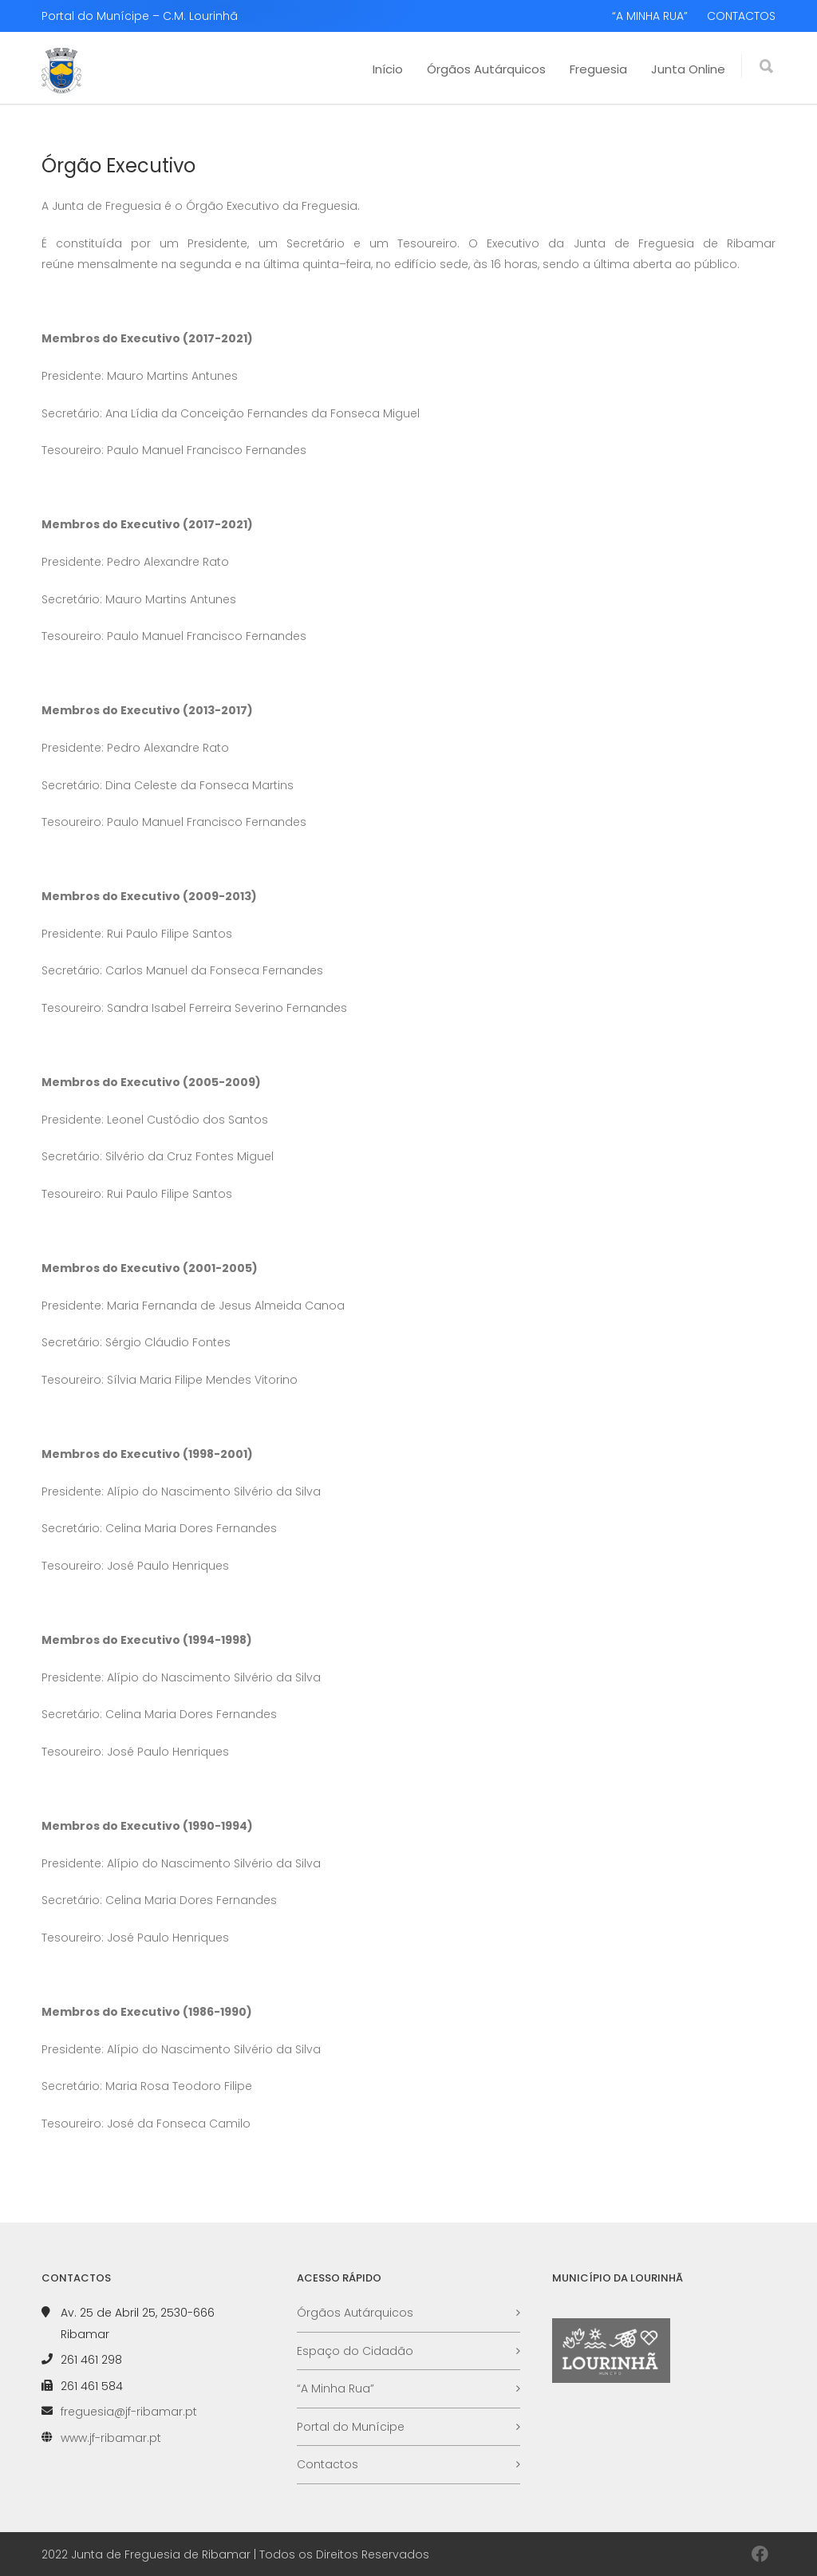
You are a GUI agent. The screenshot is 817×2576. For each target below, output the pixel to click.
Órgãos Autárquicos (486, 69)
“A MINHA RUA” (650, 16)
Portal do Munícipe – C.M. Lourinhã (139, 16)
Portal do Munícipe (351, 2427)
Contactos (327, 2464)
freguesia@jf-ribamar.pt (129, 2412)
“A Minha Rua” (335, 2388)
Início (388, 69)
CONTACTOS (741, 16)
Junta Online (688, 69)
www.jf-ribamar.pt (111, 2438)
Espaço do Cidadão (355, 2351)
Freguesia (598, 69)
